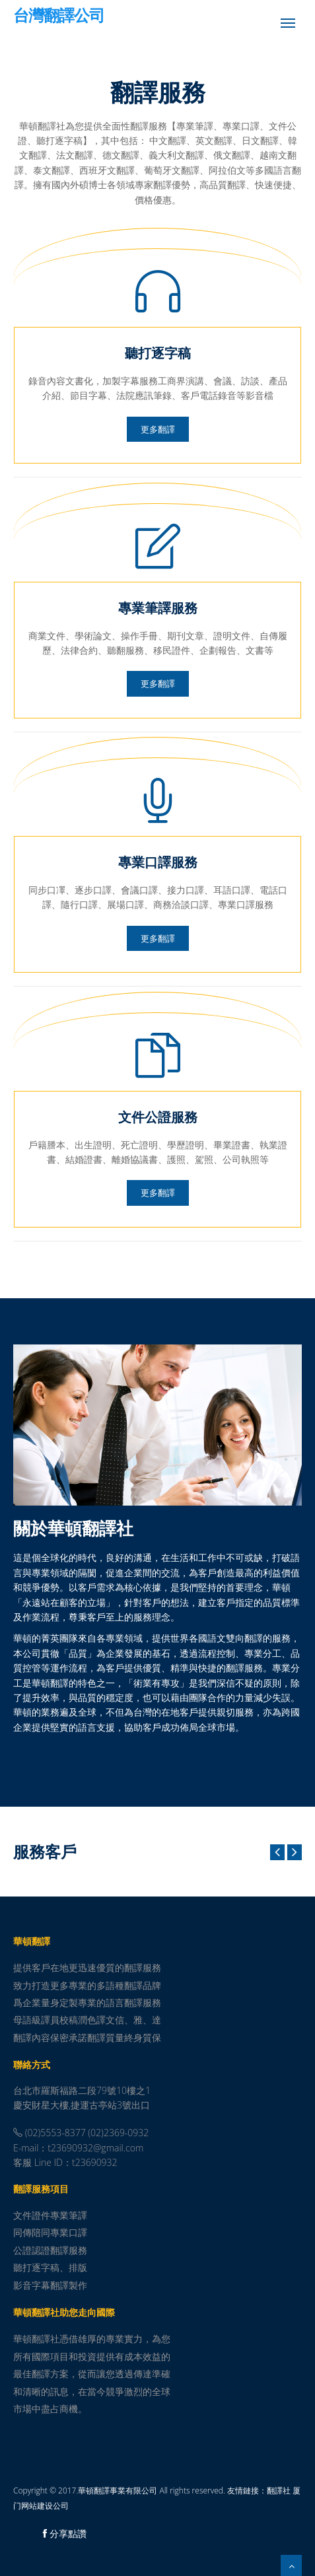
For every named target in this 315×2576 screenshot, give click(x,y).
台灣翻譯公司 (58, 16)
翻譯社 (279, 2490)
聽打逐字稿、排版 (50, 2267)
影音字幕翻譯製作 (50, 2285)
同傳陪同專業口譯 (50, 2232)
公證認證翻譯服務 (50, 2250)
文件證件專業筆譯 (50, 2215)
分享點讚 (65, 2533)
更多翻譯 (158, 429)
